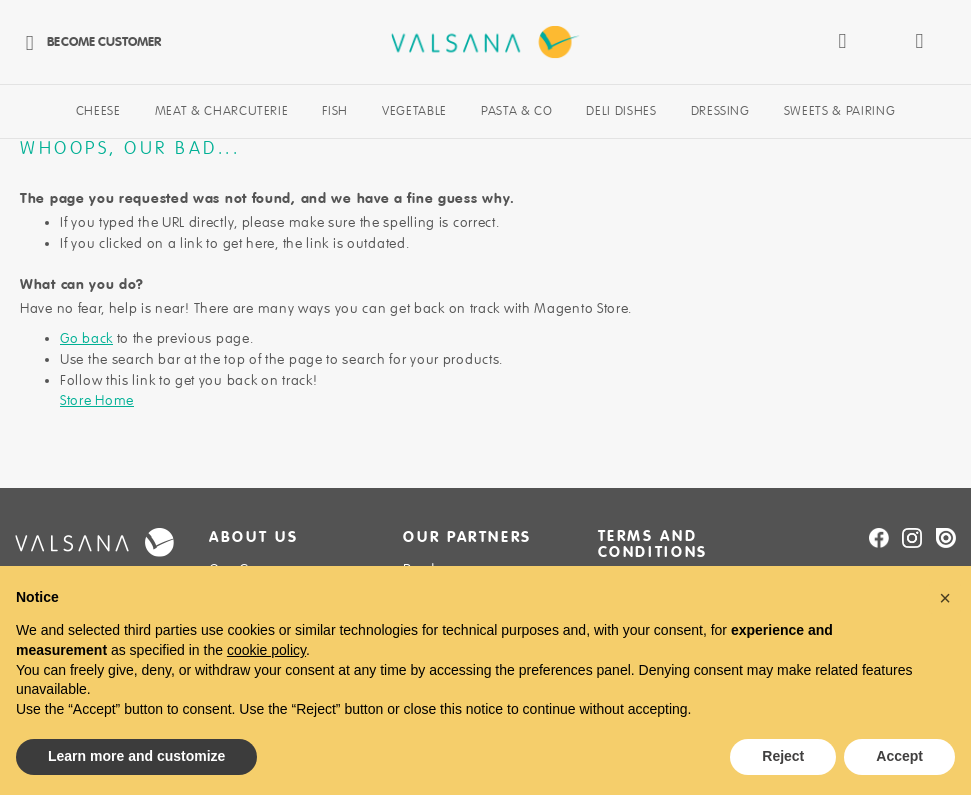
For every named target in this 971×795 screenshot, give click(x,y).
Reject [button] (783, 756)
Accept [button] (899, 756)
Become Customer (88, 41)
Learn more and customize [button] (136, 756)
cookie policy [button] (266, 650)
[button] (945, 598)
